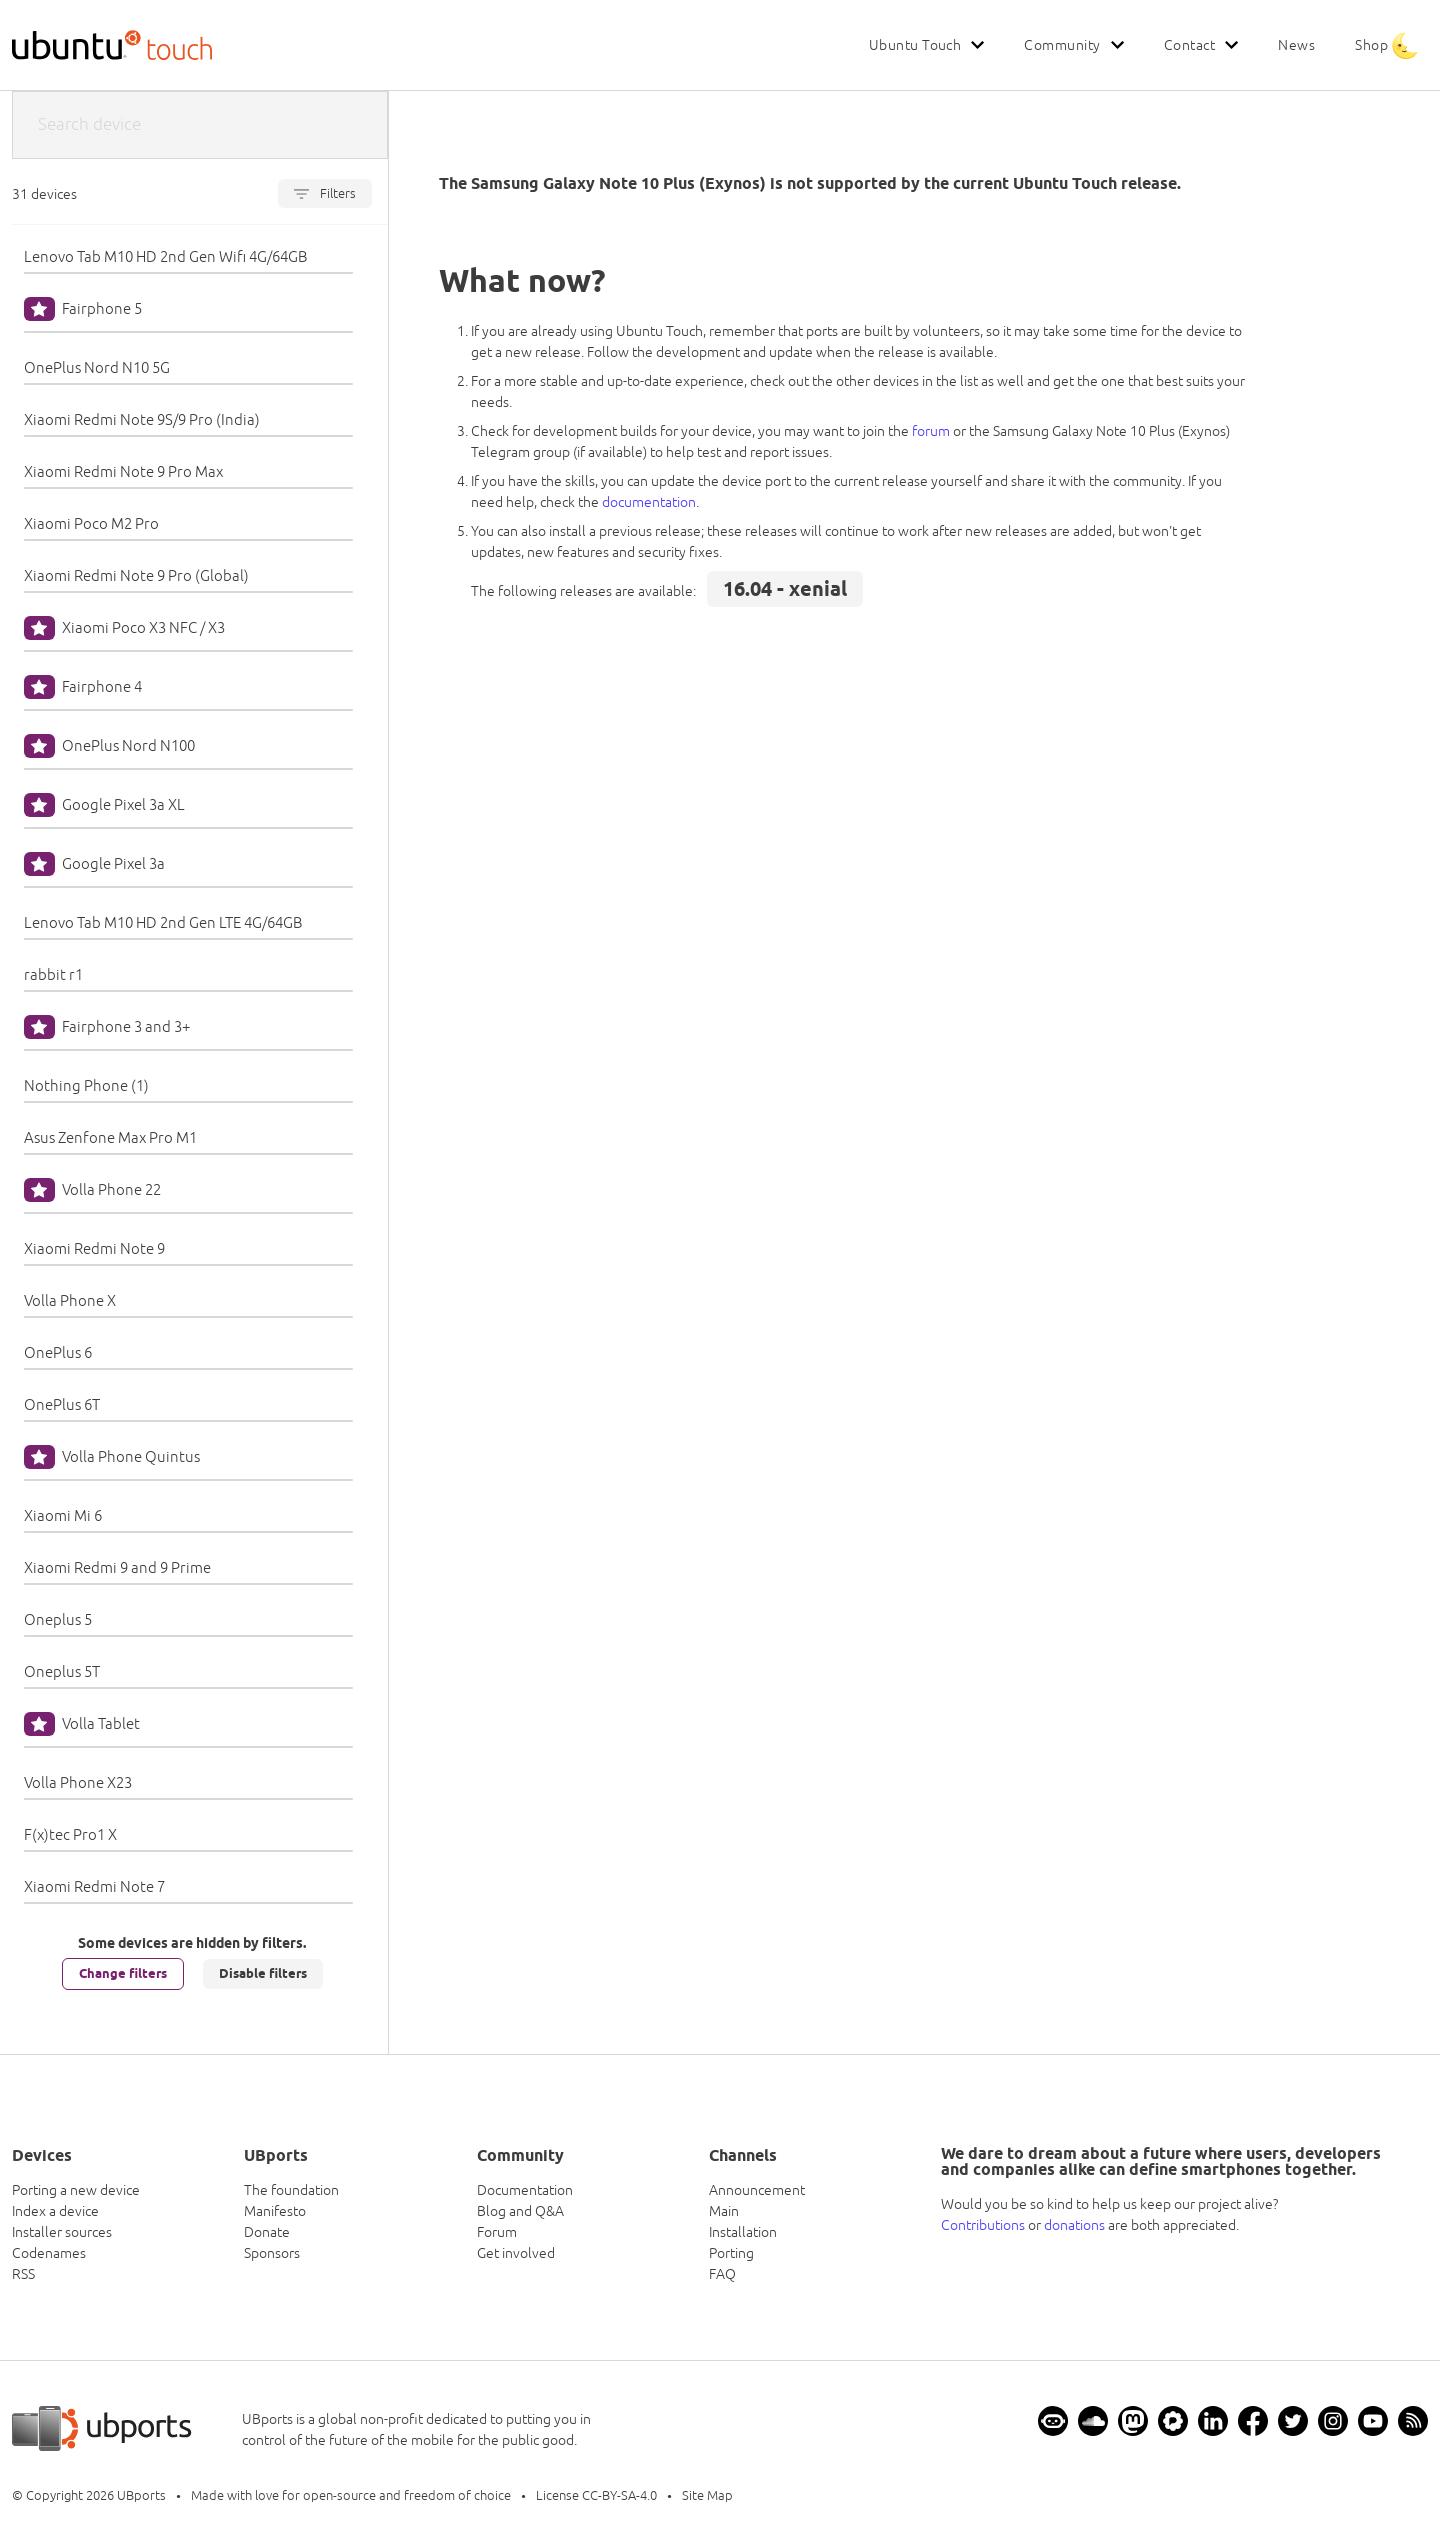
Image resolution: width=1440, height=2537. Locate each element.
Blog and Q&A (520, 2211)
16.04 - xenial (785, 589)
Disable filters (263, 1973)
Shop (1371, 45)
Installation (743, 2232)
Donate (267, 2232)
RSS (23, 2274)
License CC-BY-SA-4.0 (596, 2495)
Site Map (707, 2495)
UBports (141, 2495)
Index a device (55, 2211)
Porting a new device (76, 2190)
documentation (649, 502)
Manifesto (275, 2211)
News (1296, 45)
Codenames (49, 2253)
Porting (731, 2253)
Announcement (757, 2190)
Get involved (516, 2253)
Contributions (983, 2225)
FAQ (722, 2274)
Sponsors (272, 2253)
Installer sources (62, 2232)
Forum (497, 2232)
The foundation (291, 2190)
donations (1074, 2225)
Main (724, 2211)
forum (931, 431)
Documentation (525, 2190)
